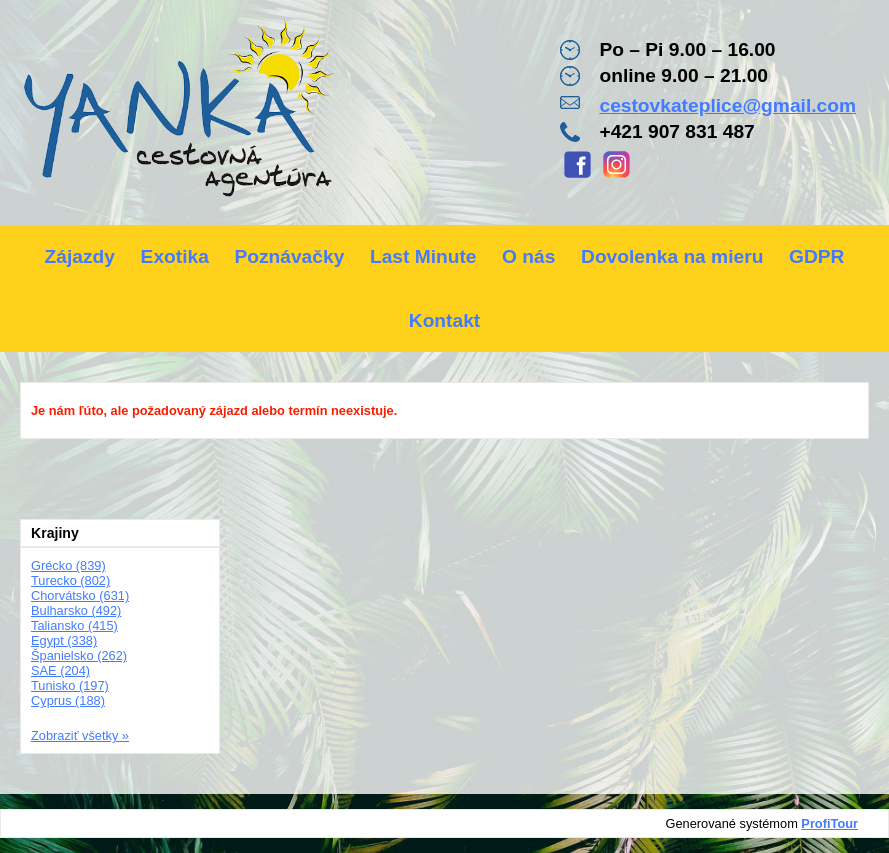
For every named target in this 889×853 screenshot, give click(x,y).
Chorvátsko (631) (80, 595)
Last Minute (423, 256)
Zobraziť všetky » (80, 735)
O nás (528, 256)
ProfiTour (829, 823)
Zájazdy (80, 256)
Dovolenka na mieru (672, 256)
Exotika (175, 256)
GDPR (816, 256)
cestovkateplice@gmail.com (727, 105)
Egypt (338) (64, 640)
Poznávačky (289, 256)
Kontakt (444, 320)
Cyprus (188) (68, 700)
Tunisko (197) (70, 685)
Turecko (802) (70, 580)
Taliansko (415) (74, 625)
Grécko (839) (68, 565)
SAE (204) (60, 670)
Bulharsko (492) (76, 610)
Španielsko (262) (79, 655)
